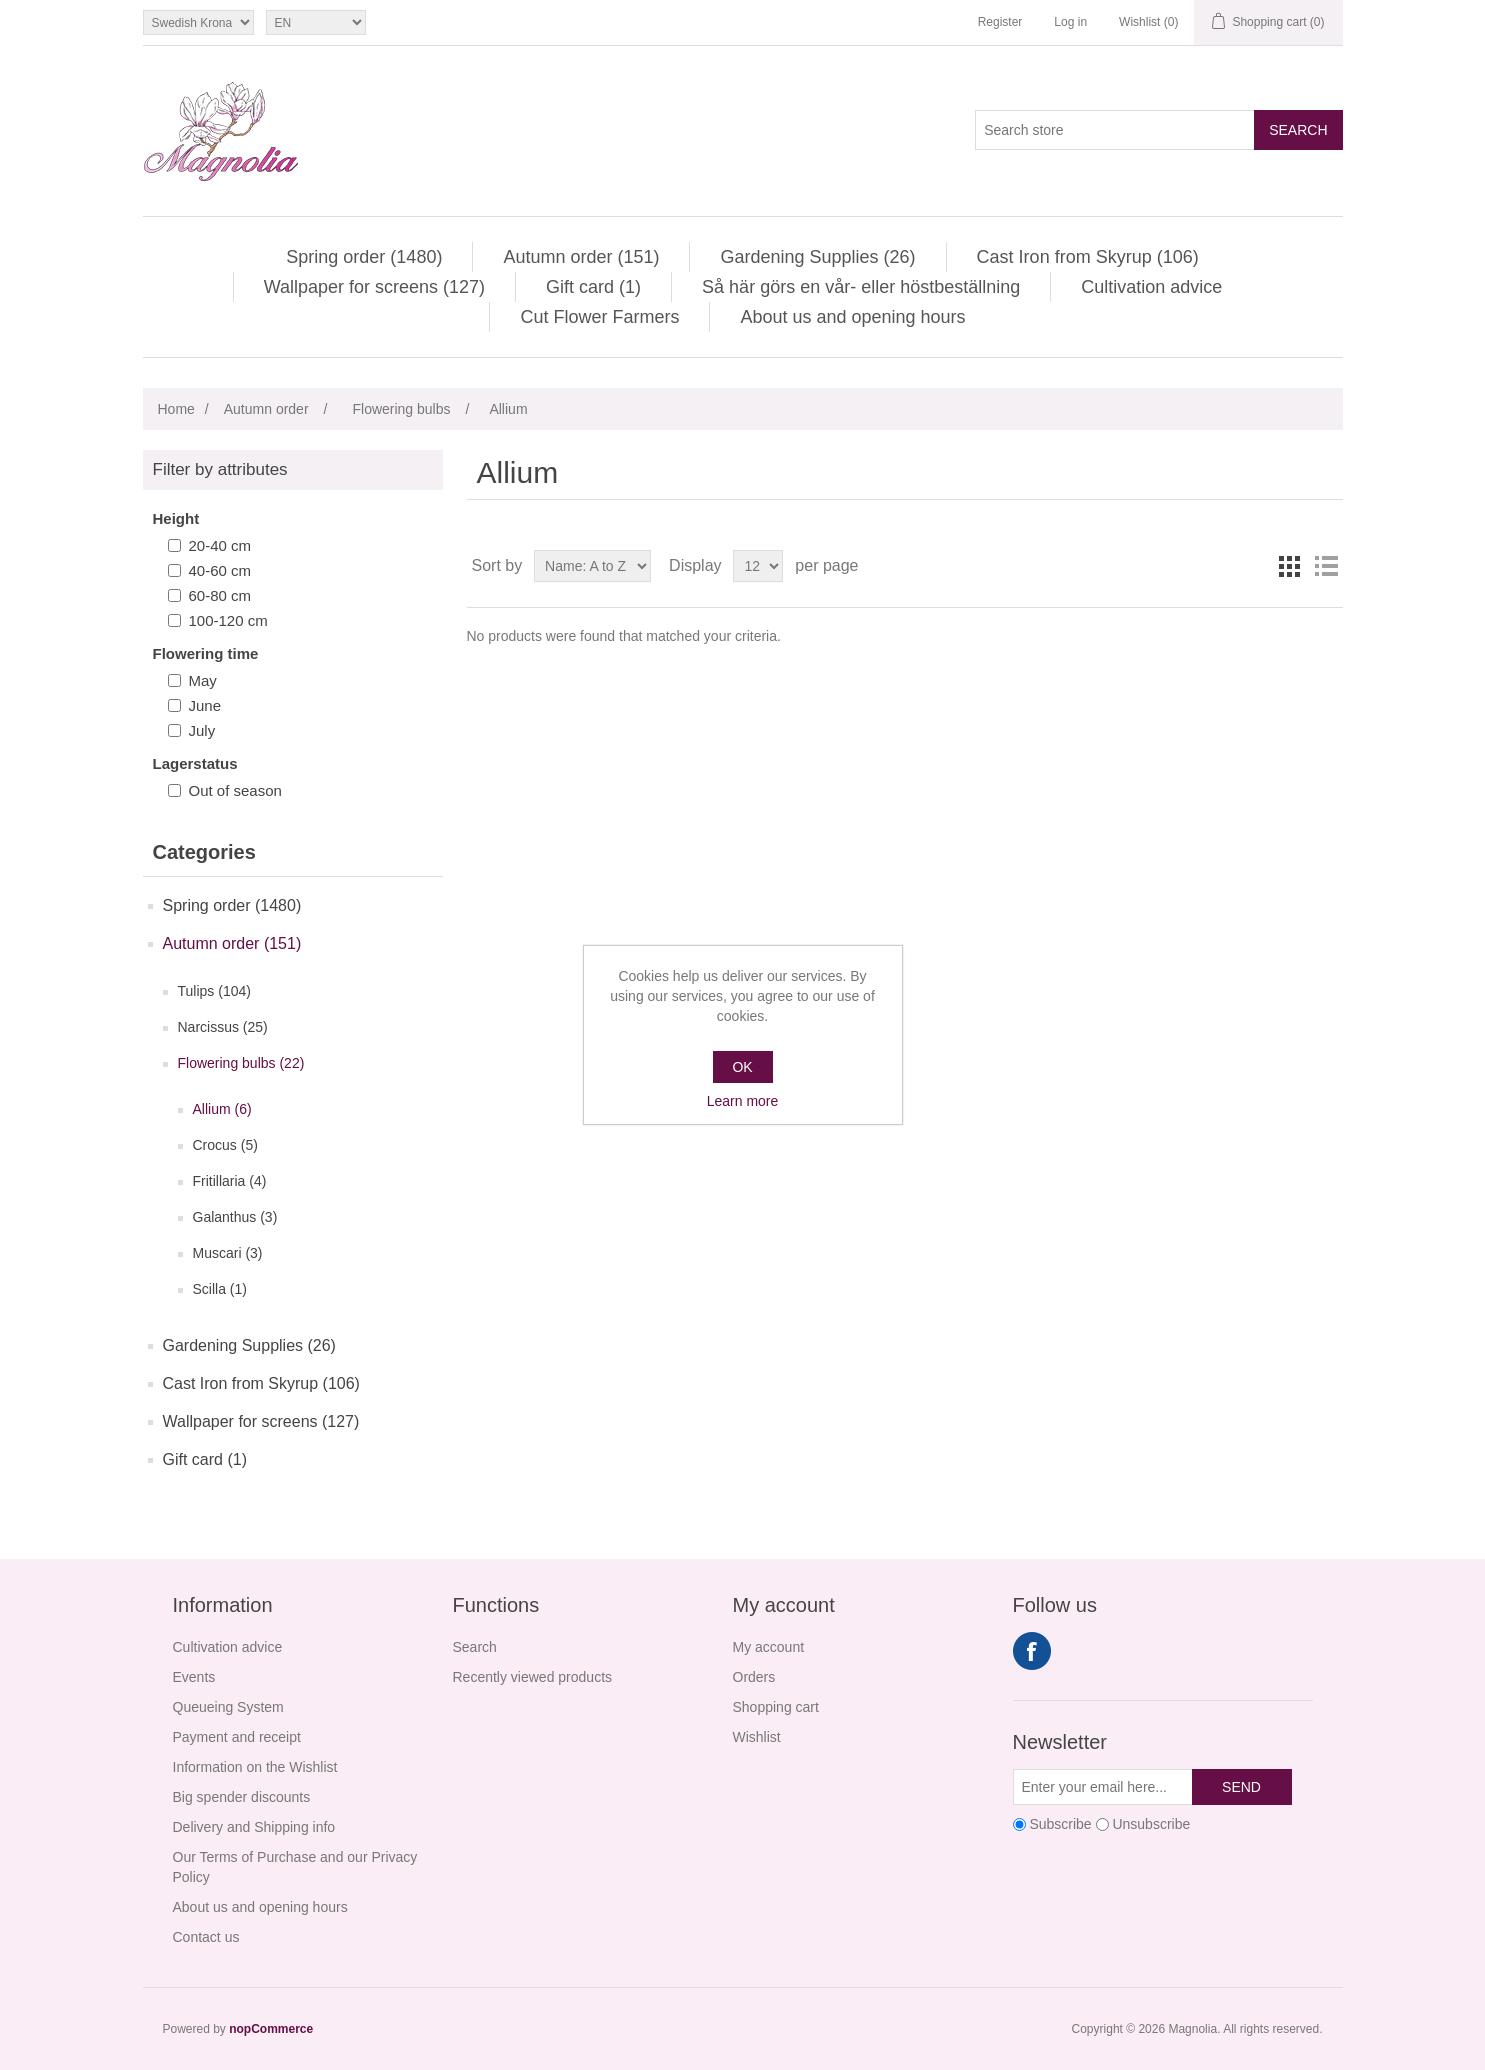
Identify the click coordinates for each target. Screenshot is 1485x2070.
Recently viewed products (533, 1677)
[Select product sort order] (592, 566)
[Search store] (1115, 130)
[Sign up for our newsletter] (1103, 1787)
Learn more (743, 1101)
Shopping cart (776, 1707)
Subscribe (1060, 1824)
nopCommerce (271, 2029)
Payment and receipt (237, 1737)
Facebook (1032, 1651)
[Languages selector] (316, 22)
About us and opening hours (852, 317)
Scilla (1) (220, 1289)
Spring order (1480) (364, 257)
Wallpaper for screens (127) (374, 287)
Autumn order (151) (581, 257)
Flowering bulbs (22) (241, 1063)
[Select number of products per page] (758, 566)
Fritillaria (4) (230, 1181)
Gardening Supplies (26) (817, 257)
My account (769, 1647)
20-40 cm (220, 545)
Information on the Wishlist (255, 1767)
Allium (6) (222, 1109)
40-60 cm (220, 570)
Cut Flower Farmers (599, 317)
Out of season (235, 790)
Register (1000, 22)
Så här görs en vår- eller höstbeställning (861, 287)
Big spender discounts (242, 1797)
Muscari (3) (228, 1253)
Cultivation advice (1151, 287)
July (202, 730)
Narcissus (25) (223, 1027)
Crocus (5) (225, 1145)
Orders (754, 1677)
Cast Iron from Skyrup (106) (1088, 257)
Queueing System (228, 1707)
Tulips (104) (214, 991)
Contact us (206, 1937)
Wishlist (757, 1737)
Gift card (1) (593, 287)
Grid (1290, 566)
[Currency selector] (198, 22)
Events (194, 1677)
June (205, 705)
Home (176, 409)
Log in (1070, 22)
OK (742, 1067)
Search (1298, 130)
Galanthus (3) (235, 1217)
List (1326, 566)
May (203, 680)
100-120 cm (228, 620)
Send (1241, 1787)
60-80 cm (220, 595)
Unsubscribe (1151, 1824)
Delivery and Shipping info (254, 1827)
